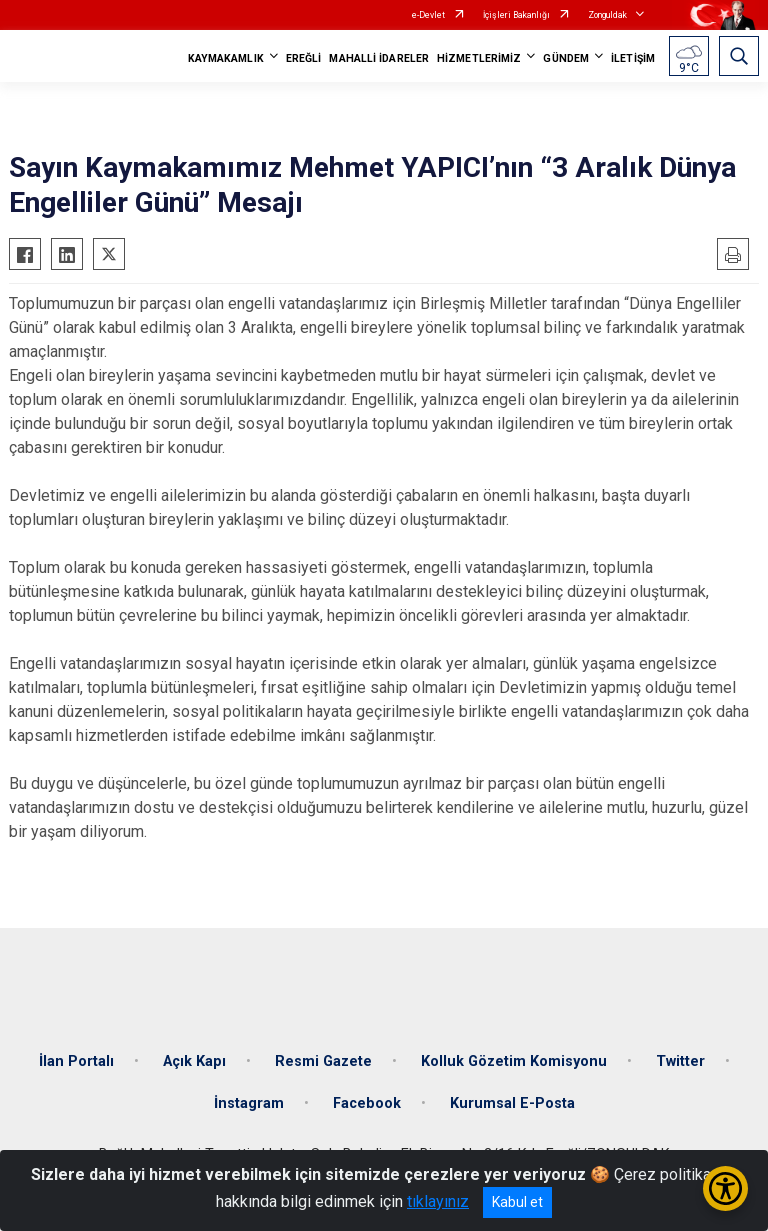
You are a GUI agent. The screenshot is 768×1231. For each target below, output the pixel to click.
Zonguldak (607, 15)
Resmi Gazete (323, 1061)
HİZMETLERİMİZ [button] (479, 58)
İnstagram (249, 1103)
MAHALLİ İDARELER (379, 58)
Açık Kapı (194, 1061)
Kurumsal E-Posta (512, 1103)
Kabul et (517, 1202)
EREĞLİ (304, 58)
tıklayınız (438, 1201)
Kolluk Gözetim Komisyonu (514, 1061)
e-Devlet (428, 15)
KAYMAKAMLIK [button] (226, 58)
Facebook (367, 1103)
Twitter (680, 1061)
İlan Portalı (76, 1061)
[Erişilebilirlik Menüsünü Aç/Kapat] (725, 1188)
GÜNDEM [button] (566, 58)
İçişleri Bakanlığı (516, 15)
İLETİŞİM (633, 58)
